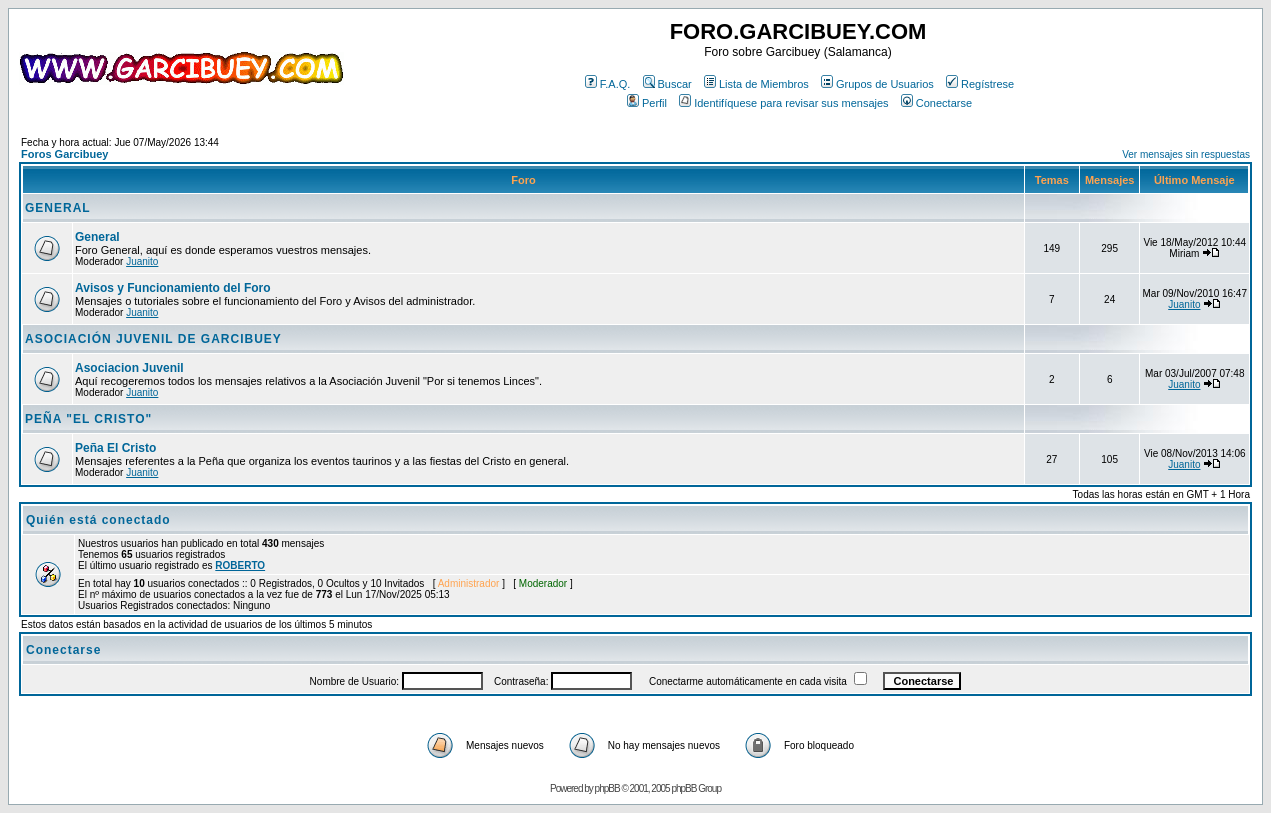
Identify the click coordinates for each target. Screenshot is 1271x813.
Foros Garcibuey (64, 154)
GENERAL (58, 208)
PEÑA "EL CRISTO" (88, 419)
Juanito (142, 261)
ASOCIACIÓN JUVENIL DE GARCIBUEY (153, 339)
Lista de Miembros (756, 84)
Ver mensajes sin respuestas (1186, 154)
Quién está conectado (98, 520)
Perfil (647, 103)
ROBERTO (240, 565)
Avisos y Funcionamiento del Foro (173, 288)
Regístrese (980, 84)
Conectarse (936, 103)
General (97, 237)
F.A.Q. (608, 84)
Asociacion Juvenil (129, 368)
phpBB (607, 788)
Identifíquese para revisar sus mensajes (783, 103)
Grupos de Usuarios (877, 84)
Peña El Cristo (115, 448)
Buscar (667, 84)
